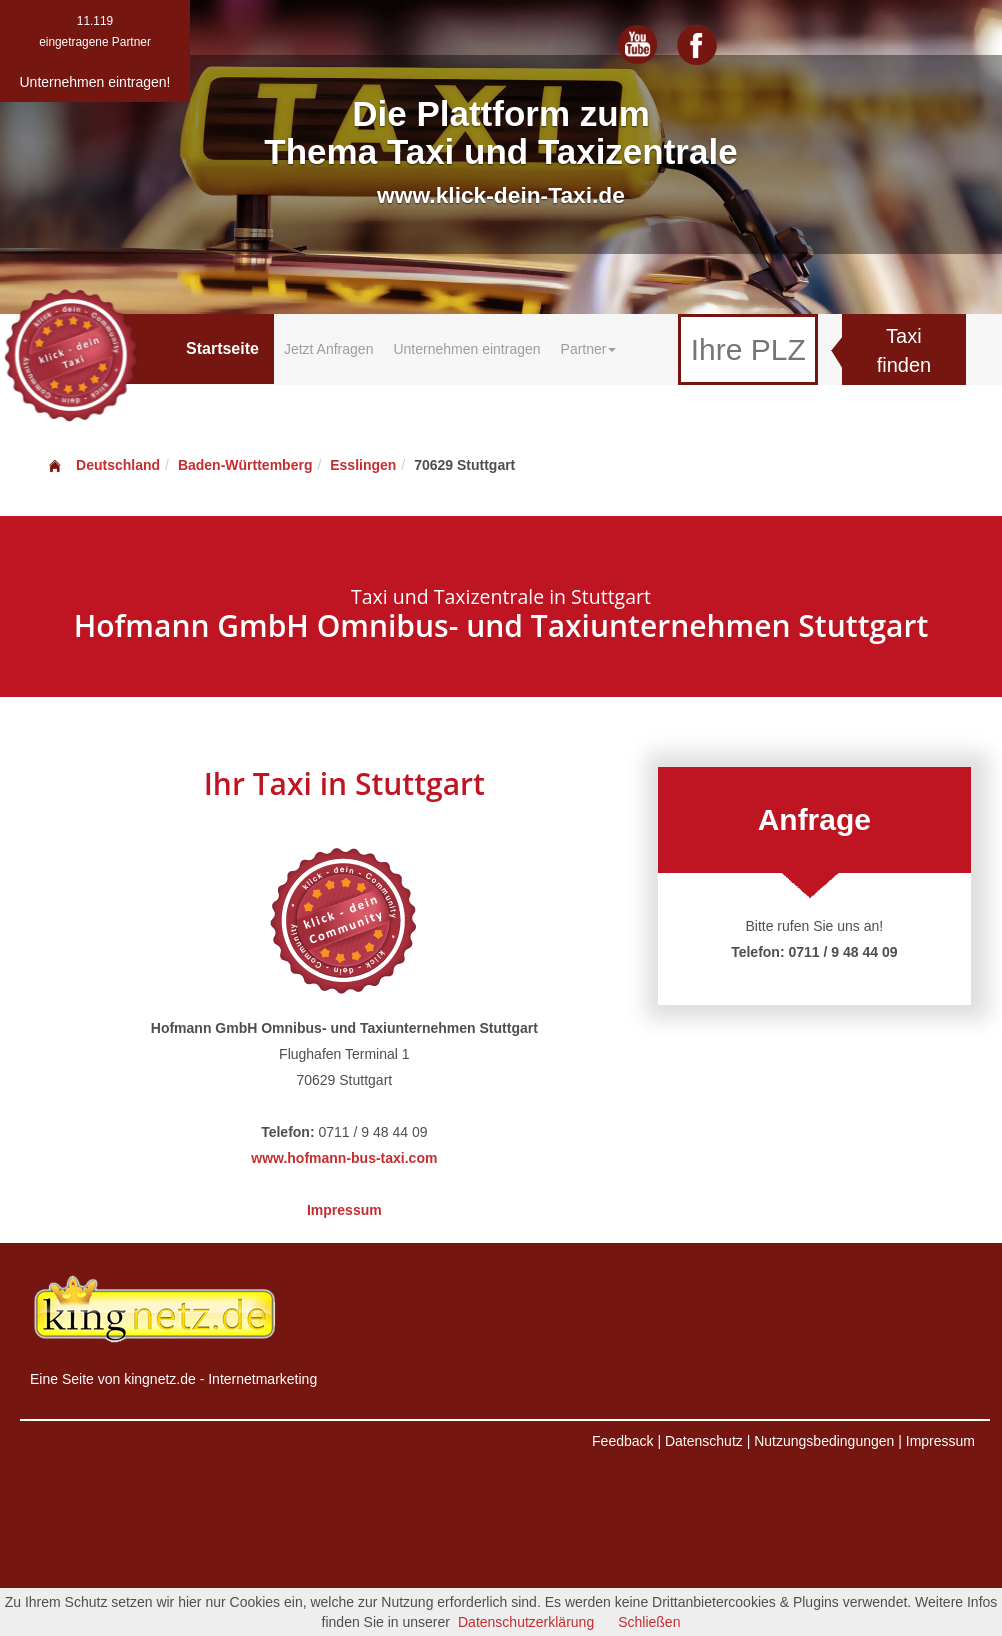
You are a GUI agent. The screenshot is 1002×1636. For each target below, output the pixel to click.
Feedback (622, 1441)
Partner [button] (589, 349)
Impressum (344, 1210)
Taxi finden (904, 350)
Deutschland (103, 465)
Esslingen (363, 465)
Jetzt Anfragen (329, 349)
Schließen (649, 1622)
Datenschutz (704, 1441)
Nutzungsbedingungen (824, 1441)
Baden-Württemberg (245, 465)
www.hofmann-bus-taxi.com (344, 1158)
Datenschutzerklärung (526, 1622)
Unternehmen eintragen (466, 349)
